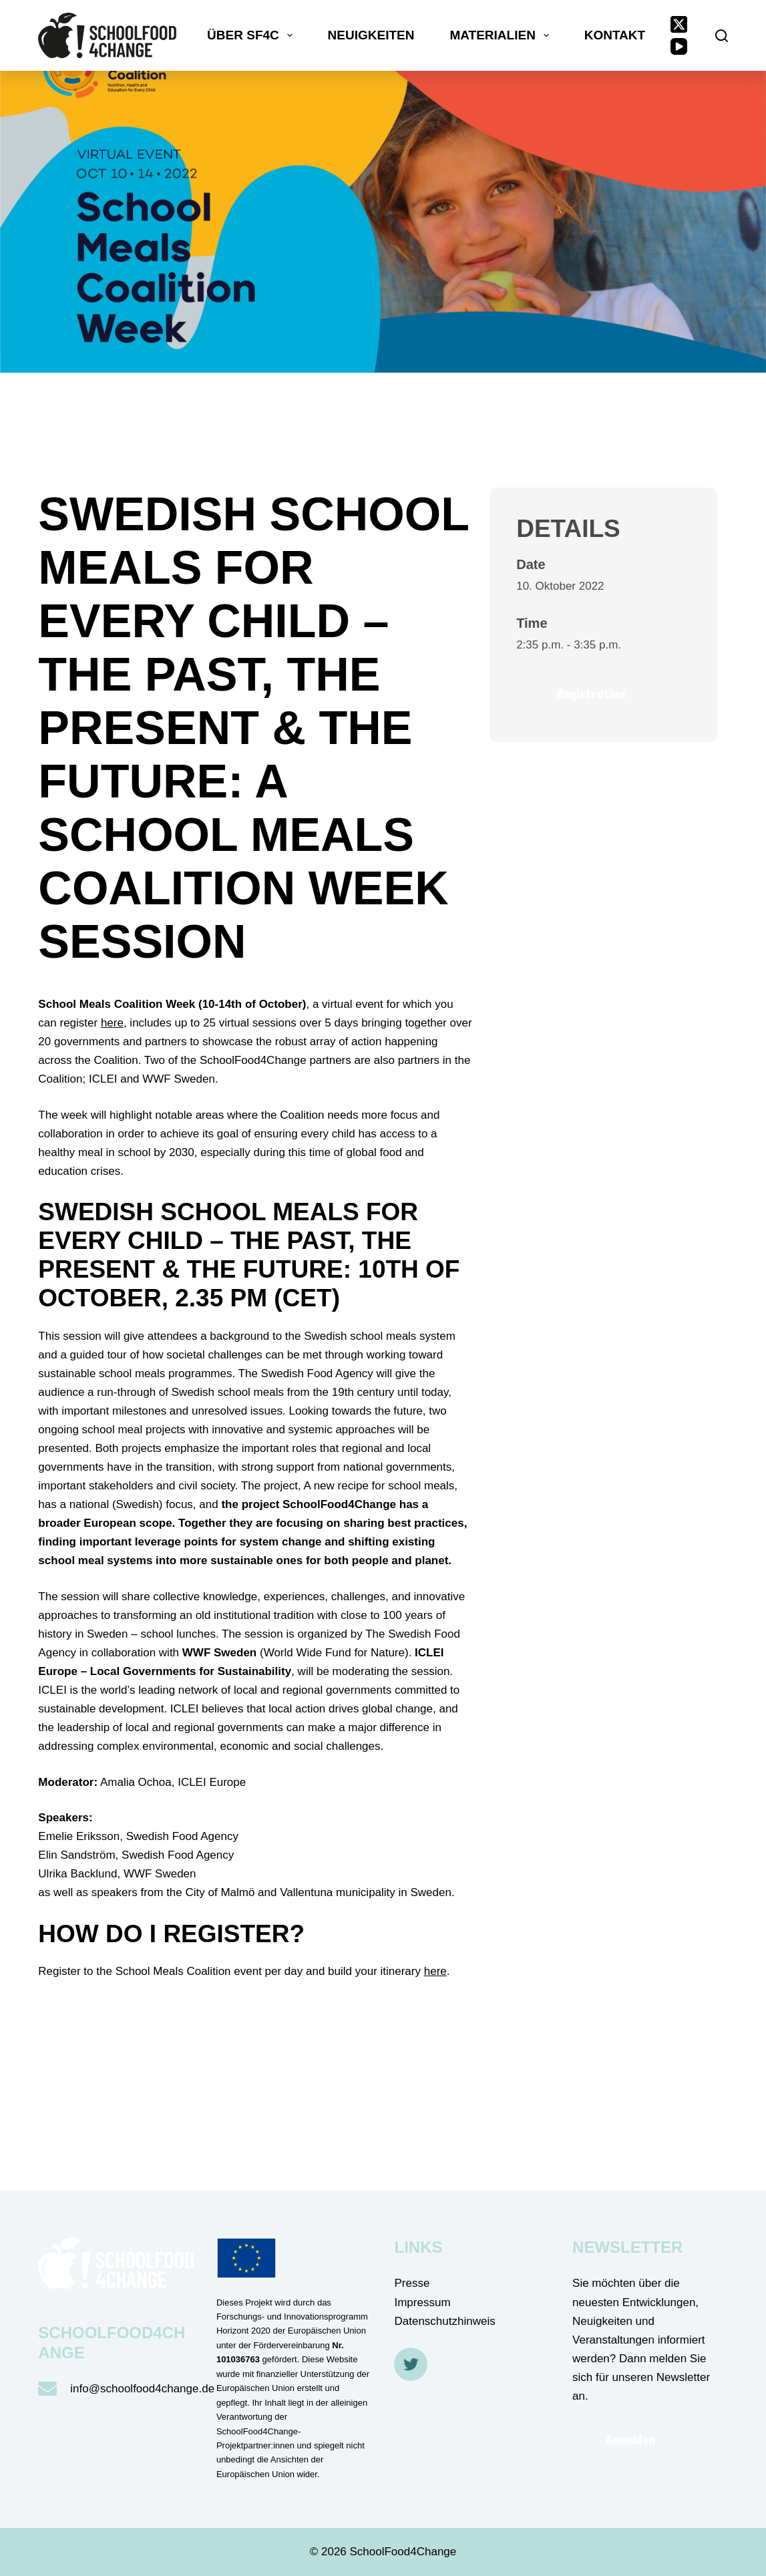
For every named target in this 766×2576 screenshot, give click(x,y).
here (112, 1023)
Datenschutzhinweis (444, 2321)
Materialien (501, 35)
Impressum (422, 2302)
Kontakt (614, 35)
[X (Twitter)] (679, 24)
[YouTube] (679, 46)
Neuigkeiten (371, 35)
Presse (411, 2283)
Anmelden (630, 2440)
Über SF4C (252, 35)
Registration (590, 694)
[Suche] (721, 35)
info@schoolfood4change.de (142, 2388)
